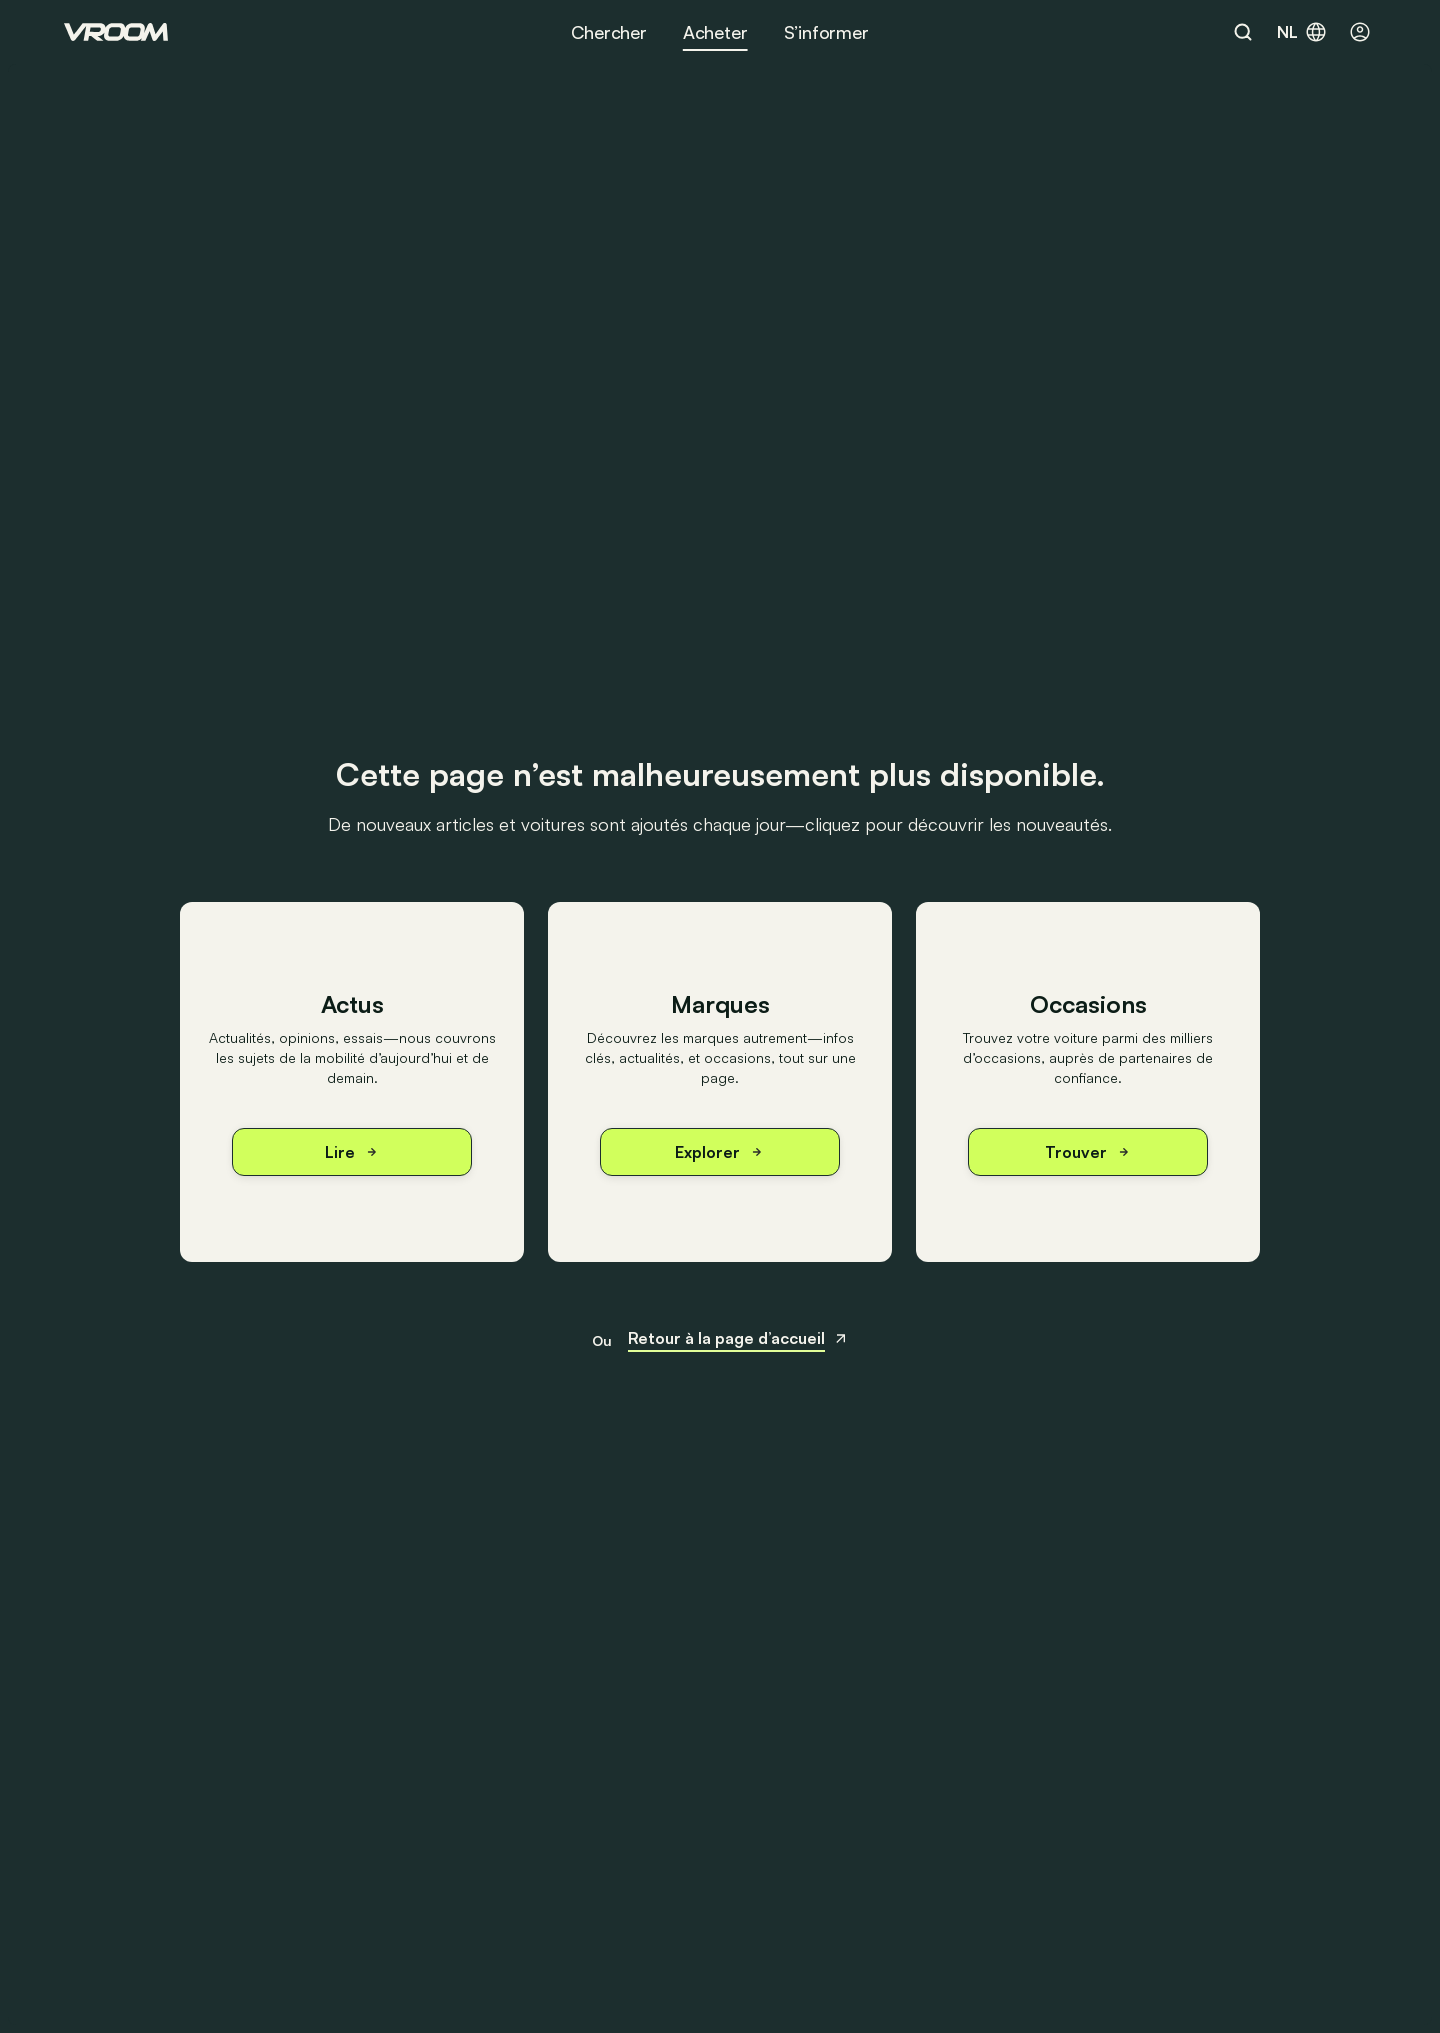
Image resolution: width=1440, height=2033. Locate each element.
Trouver (1088, 1152)
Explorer (720, 1152)
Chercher (609, 32)
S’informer (826, 32)
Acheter (715, 32)
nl (1302, 32)
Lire (352, 1152)
